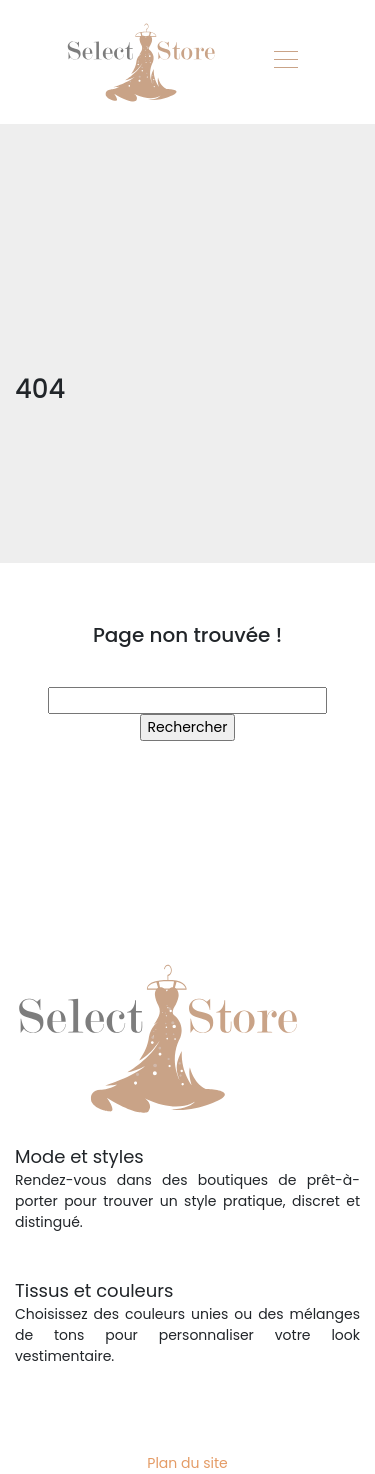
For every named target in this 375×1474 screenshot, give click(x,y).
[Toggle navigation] (285, 62)
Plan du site (187, 1463)
